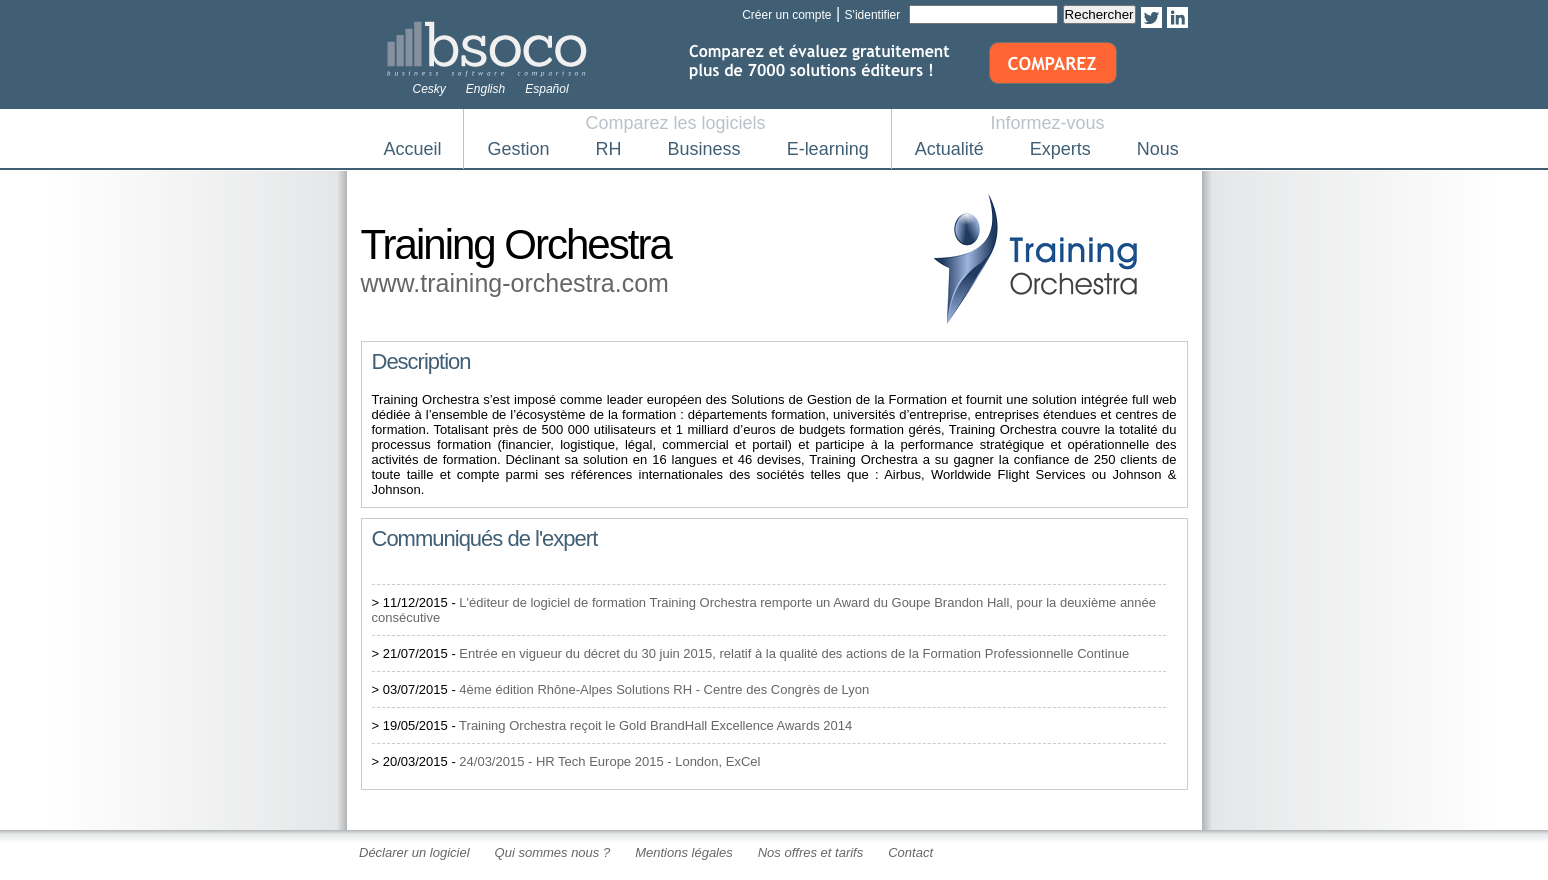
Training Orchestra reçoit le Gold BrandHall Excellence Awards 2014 (655, 725)
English (485, 89)
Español (546, 89)
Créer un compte (786, 15)
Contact (910, 852)
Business (704, 149)
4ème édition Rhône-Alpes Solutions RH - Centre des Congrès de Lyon (664, 689)
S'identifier (873, 15)
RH (609, 149)
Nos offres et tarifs (810, 852)
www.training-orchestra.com (515, 283)
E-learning (828, 149)
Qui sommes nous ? (553, 852)
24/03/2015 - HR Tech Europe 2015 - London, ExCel (609, 761)
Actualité (949, 149)
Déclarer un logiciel (414, 852)
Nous (1158, 149)
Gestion (519, 149)
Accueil (413, 149)
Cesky (429, 89)
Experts (1060, 149)
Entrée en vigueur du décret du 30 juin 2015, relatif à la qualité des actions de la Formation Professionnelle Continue (794, 653)
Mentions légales (684, 852)
